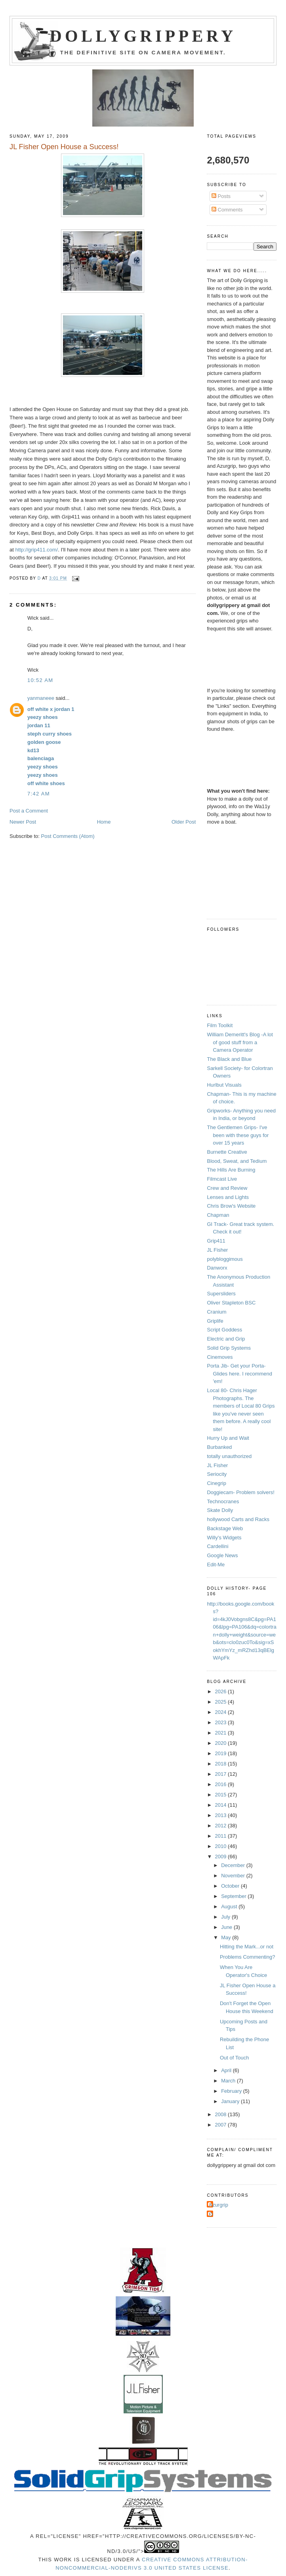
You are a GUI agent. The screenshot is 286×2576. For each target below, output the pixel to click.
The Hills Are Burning (231, 1170)
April (227, 2070)
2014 (221, 1805)
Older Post (184, 822)
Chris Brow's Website (231, 1206)
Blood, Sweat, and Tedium (237, 1161)
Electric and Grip (226, 1339)
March (229, 2081)
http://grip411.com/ (36, 550)
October (231, 1886)
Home (104, 822)
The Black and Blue (229, 1059)
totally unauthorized (229, 1456)
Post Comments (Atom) (68, 836)
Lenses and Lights (228, 1197)
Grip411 (216, 1241)
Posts (221, 196)
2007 (221, 2125)
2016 (221, 1784)
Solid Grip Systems (229, 1348)
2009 (221, 1856)
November (233, 1876)
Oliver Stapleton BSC (231, 1303)
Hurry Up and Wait (228, 1438)
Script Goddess (224, 1330)
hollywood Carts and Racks (238, 1519)
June (227, 1927)
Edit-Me (216, 1564)
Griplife (215, 1321)
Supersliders (221, 1294)
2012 (221, 1826)
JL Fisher (217, 1250)
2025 (221, 1702)
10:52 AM (40, 680)
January (231, 2101)
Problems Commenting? (247, 1957)
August (229, 1906)
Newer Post (23, 822)
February (232, 2091)
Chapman (218, 1215)
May (226, 1937)
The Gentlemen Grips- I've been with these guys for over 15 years (238, 1135)
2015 (221, 1795)
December (233, 1865)
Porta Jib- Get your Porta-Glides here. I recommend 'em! (239, 1373)
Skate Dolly (220, 1510)
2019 (221, 1753)
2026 (221, 1691)
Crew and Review (227, 1188)
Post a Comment (29, 811)
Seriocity (217, 1474)
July (226, 1917)
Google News (222, 1555)
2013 (221, 1815)
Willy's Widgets (224, 1538)
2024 (221, 1712)
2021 (221, 1733)
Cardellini (217, 1546)
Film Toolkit (220, 1025)
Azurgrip (218, 2205)
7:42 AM (38, 794)
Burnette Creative (227, 1152)
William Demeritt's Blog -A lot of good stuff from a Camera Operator (240, 1042)
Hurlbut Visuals (224, 1085)
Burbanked (219, 1447)
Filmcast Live (222, 1179)
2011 (221, 1836)
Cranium (216, 1312)
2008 (221, 2114)
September (234, 1896)
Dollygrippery (143, 36)
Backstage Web (225, 1528)
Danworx (217, 1268)
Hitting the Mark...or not (246, 1947)
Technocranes (223, 1501)
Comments (227, 210)
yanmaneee (40, 698)
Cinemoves (220, 1357)
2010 (221, 1846)
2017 (221, 1774)
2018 (221, 1764)
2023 (221, 1722)
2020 (221, 1743)
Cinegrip (216, 1483)
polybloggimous (224, 1259)
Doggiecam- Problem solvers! (241, 1492)
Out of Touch (234, 2058)
